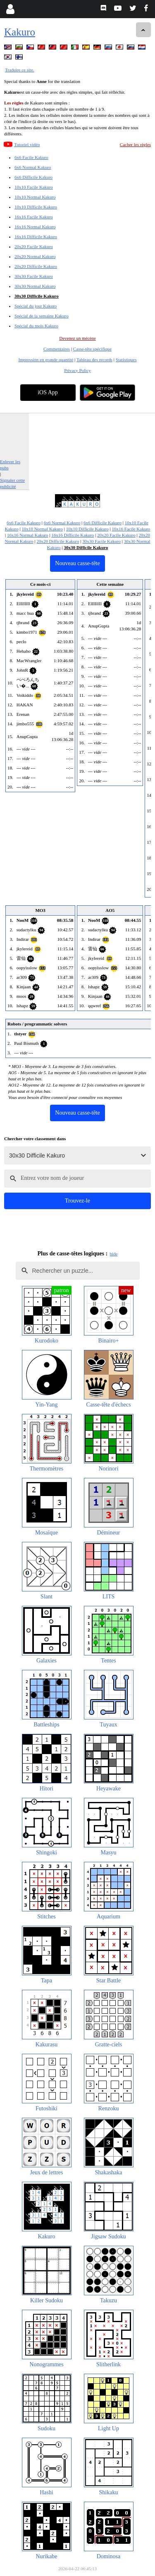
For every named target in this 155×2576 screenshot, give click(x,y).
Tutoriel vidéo (27, 144)
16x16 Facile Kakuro (33, 216)
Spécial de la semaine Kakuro (41, 315)
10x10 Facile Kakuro (33, 187)
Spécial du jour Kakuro (35, 305)
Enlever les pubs (10, 464)
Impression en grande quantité (45, 359)
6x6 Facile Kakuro (31, 157)
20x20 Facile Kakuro (33, 246)
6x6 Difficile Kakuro (33, 177)
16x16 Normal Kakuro (35, 226)
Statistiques (126, 359)
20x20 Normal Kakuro (35, 256)
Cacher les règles (135, 144)
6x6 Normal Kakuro (32, 167)
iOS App (48, 392)
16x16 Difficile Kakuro (35, 236)
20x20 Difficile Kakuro (35, 266)
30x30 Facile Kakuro (33, 276)
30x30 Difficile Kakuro (36, 296)
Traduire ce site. (19, 69)
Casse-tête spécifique (92, 348)
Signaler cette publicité (12, 483)
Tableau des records (94, 359)
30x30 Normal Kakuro (35, 286)
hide (114, 1253)
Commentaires (56, 348)
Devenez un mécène (77, 338)
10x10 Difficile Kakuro (35, 206)
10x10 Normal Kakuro (35, 196)
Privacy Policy (77, 370)
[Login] (10, 9)
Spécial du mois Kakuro (36, 325)
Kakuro (19, 32)
